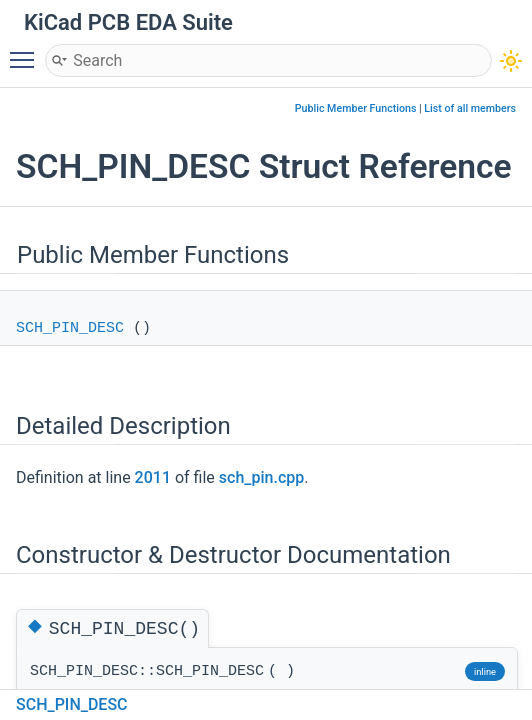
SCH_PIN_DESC (70, 328)
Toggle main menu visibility (27, 51)
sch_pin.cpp (261, 477)
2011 (153, 477)
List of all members (470, 108)
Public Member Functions (356, 108)
